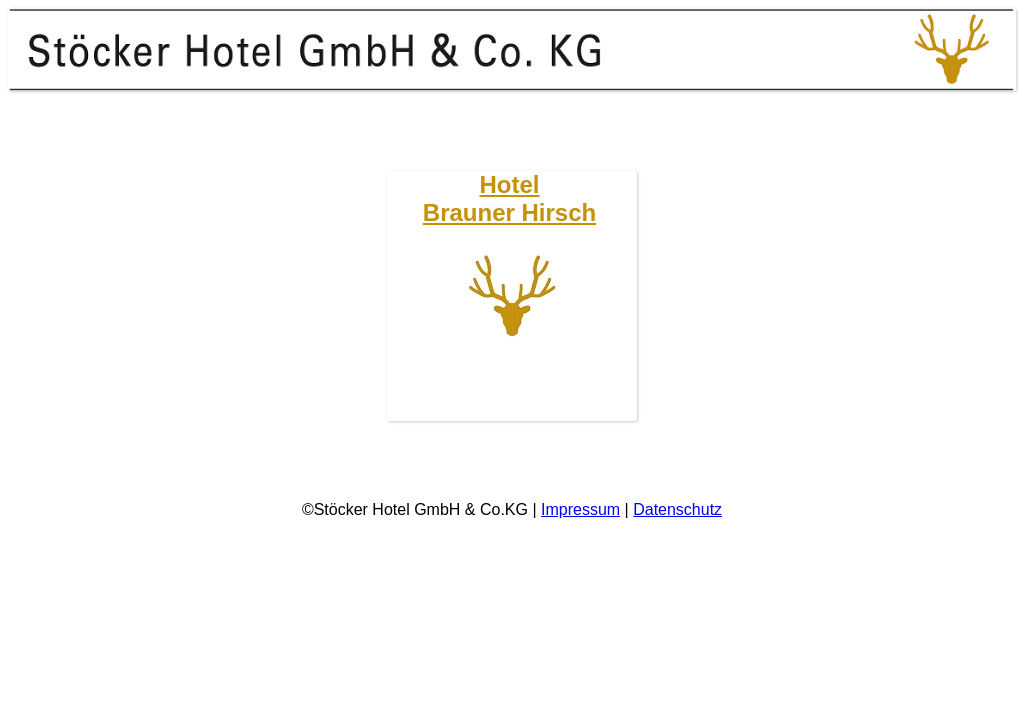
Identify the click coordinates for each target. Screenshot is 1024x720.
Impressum (580, 509)
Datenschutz (677, 509)
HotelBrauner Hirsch (509, 198)
